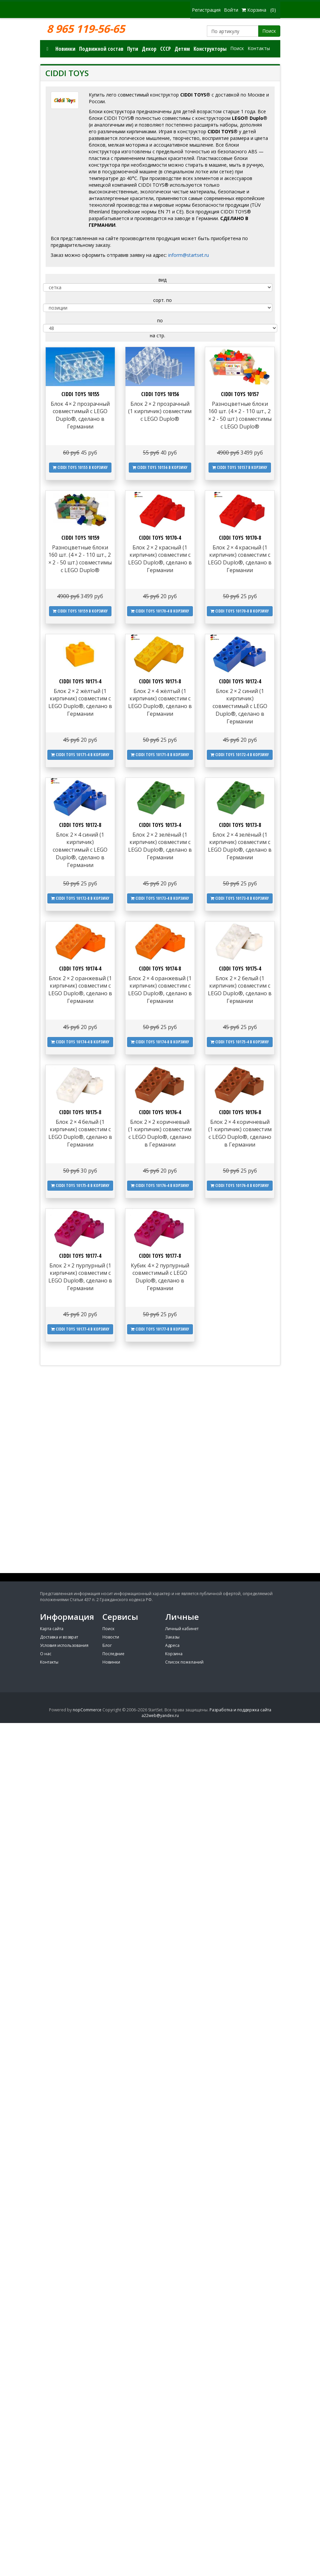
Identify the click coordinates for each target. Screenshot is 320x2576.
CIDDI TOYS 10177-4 (80, 1255)
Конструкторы (210, 48)
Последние (113, 1654)
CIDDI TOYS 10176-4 (160, 1112)
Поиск (269, 31)
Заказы (172, 1637)
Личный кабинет (182, 1629)
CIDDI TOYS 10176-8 (240, 1112)
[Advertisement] (160, 1523)
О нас (45, 1654)
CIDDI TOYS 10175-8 (80, 1112)
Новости (110, 1637)
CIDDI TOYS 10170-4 (160, 537)
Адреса (172, 1645)
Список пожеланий (184, 1662)
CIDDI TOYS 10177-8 (160, 1255)
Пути (132, 48)
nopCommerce (87, 1710)
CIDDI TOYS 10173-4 (160, 825)
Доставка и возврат (59, 1637)
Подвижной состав (101, 48)
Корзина (174, 1654)
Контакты (259, 48)
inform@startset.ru (188, 255)
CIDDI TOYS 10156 (160, 394)
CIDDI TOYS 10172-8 (80, 825)
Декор (149, 48)
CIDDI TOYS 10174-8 (160, 968)
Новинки (65, 48)
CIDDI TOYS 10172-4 (240, 681)
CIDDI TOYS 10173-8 (240, 825)
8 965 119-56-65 (86, 28)
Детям (182, 48)
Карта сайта (51, 1629)
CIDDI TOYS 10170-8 (240, 537)
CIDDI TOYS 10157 (240, 394)
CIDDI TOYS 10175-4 (240, 968)
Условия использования (64, 1645)
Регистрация (206, 10)
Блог (107, 1645)
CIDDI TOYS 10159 (80, 537)
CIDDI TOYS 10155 (80, 394)
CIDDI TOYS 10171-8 (160, 681)
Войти (231, 10)
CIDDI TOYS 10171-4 (80, 681)
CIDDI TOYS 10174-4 (80, 968)
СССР (165, 48)
